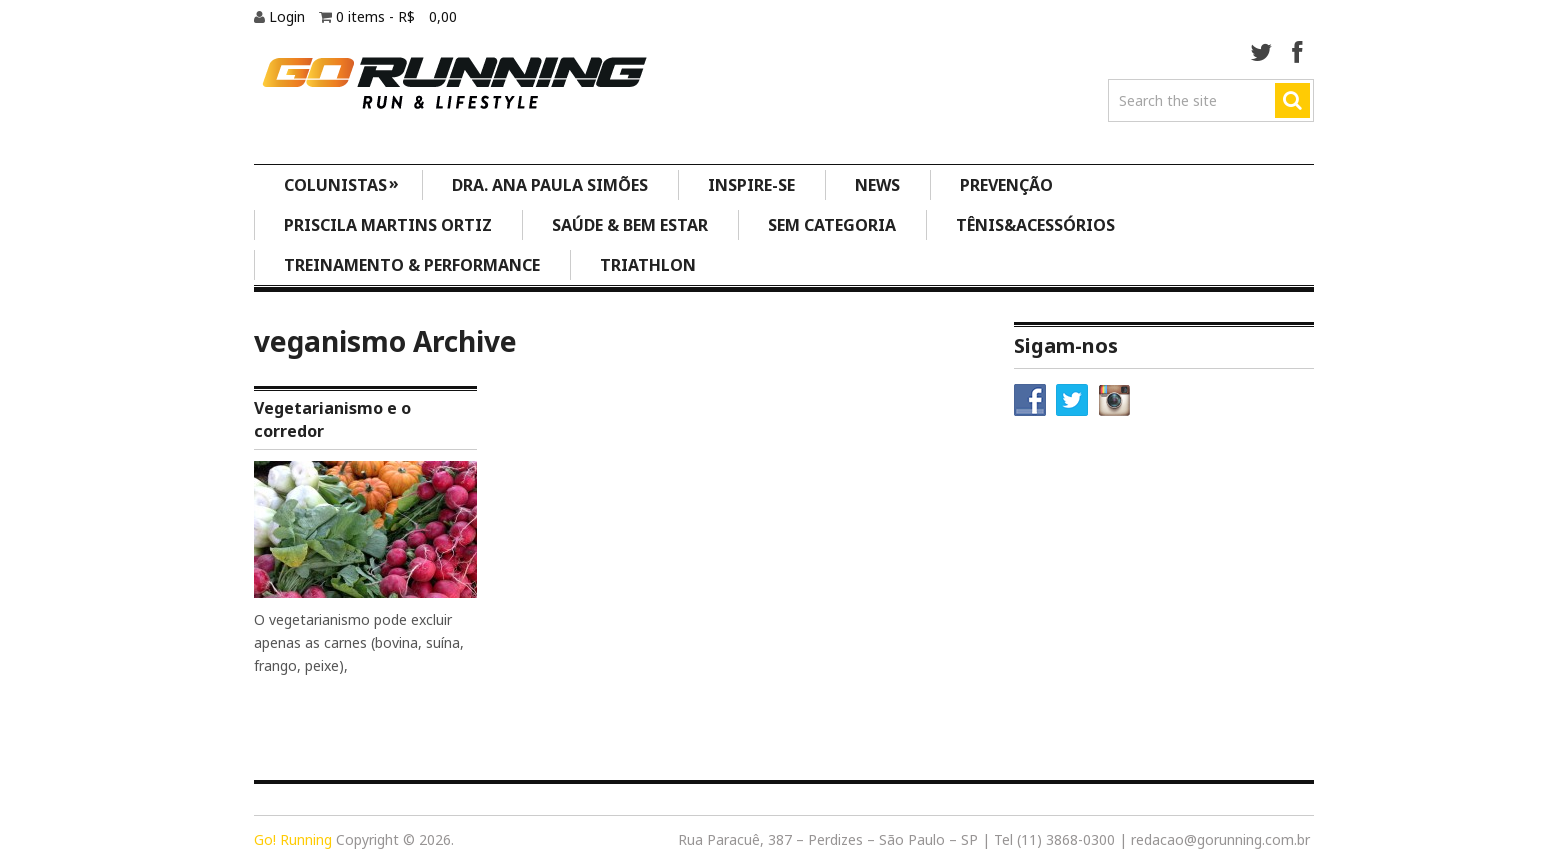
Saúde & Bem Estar (630, 225)
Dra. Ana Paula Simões (550, 185)
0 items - (396, 16)
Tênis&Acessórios (1035, 225)
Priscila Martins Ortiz (388, 225)
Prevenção (1006, 185)
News (877, 185)
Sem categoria (832, 225)
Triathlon (648, 265)
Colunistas (342, 183)
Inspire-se (751, 185)
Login (289, 16)
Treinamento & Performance (412, 265)
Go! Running (293, 839)
